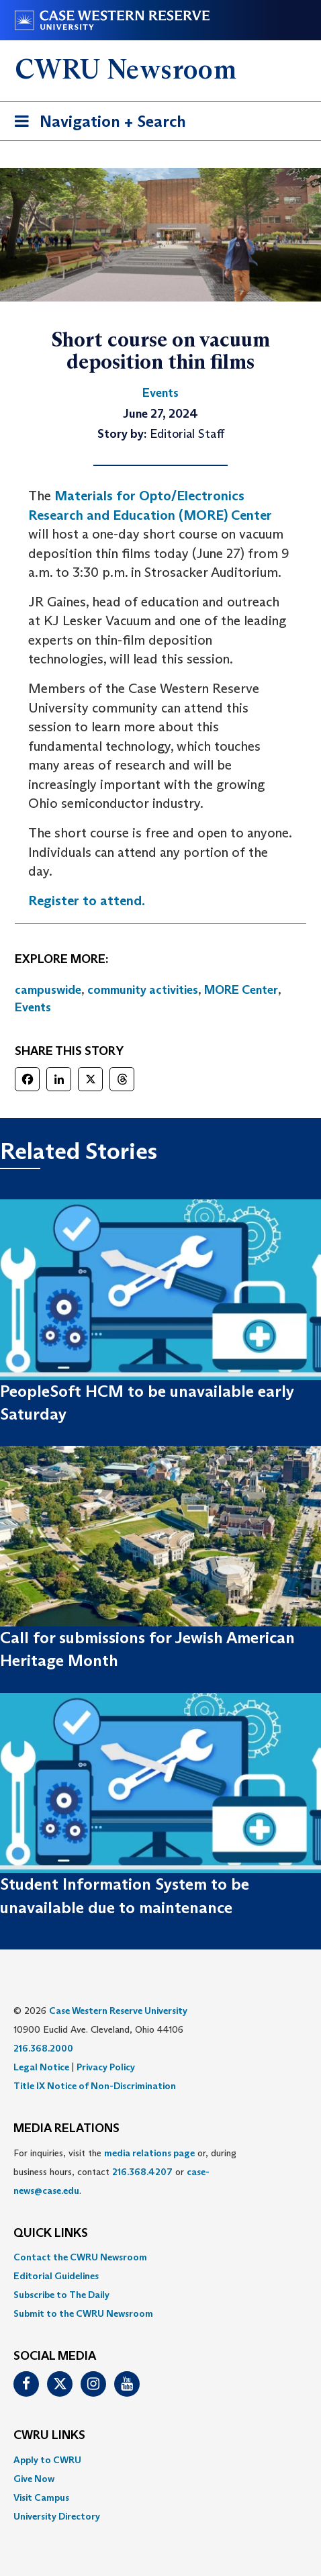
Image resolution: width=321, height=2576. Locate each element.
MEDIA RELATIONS (66, 2128)
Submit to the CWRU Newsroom (83, 2313)
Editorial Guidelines (56, 2276)
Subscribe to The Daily (61, 2295)
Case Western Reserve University (118, 2011)
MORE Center (241, 989)
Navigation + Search (96, 123)
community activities (142, 989)
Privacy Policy (106, 2067)
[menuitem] (160, 2257)
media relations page (149, 2153)
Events (33, 1007)
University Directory (56, 2516)
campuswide (48, 989)
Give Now (33, 2479)
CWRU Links (49, 2435)
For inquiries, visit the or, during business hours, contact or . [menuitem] (124, 2172)
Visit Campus (41, 2497)
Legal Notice (41, 2067)
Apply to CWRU (47, 2460)
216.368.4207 (142, 2172)
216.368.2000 (43, 2048)
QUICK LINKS (50, 2233)
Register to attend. (86, 900)
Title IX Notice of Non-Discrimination (94, 2086)
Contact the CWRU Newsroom (80, 2257)
